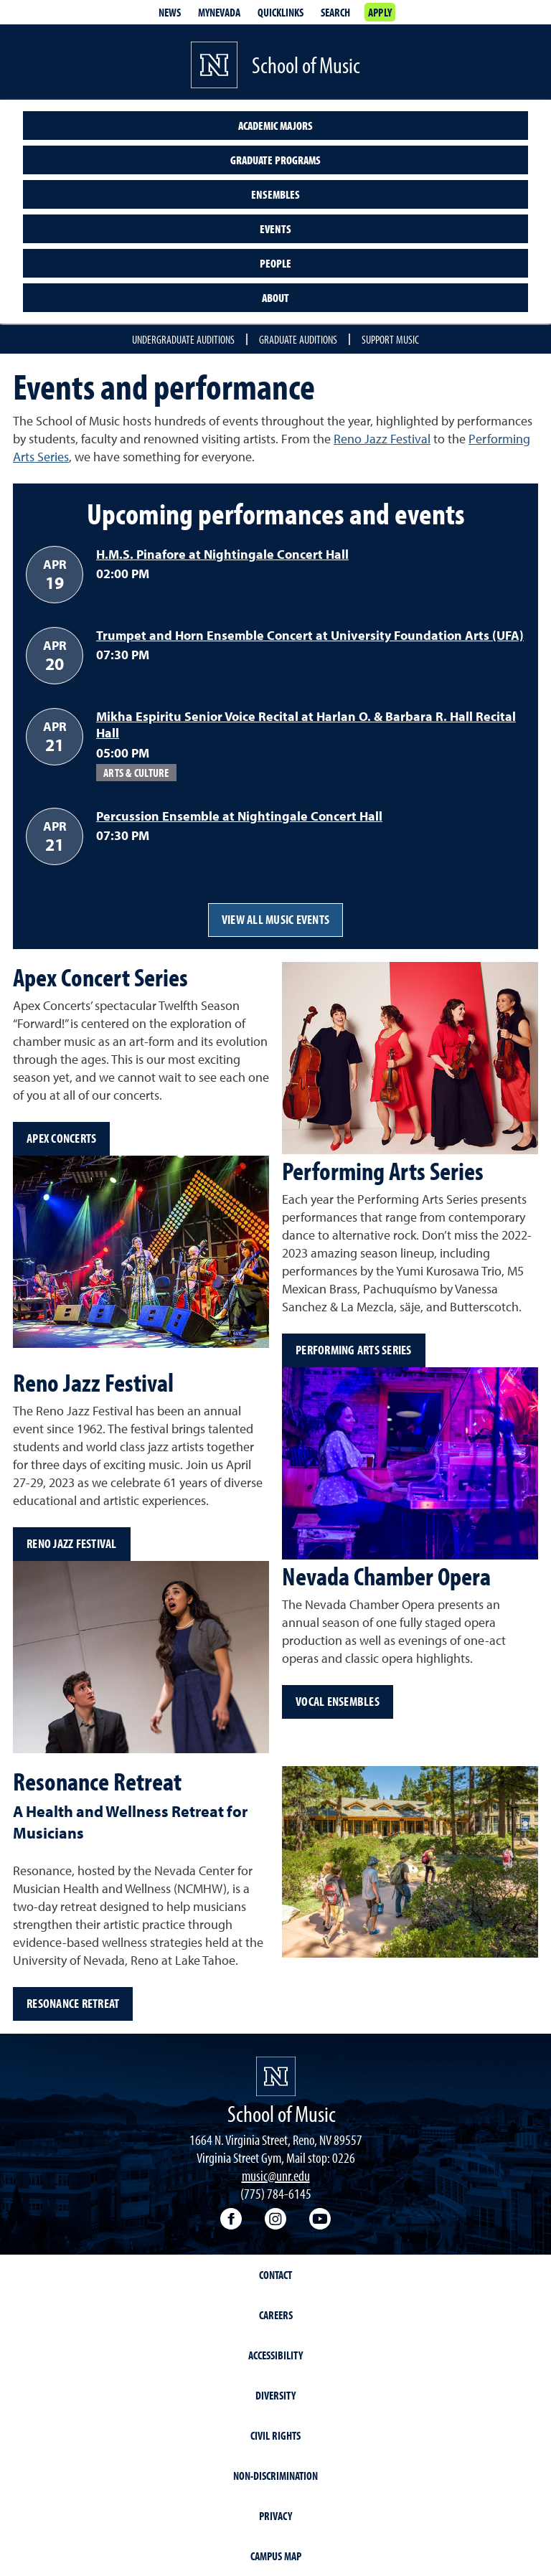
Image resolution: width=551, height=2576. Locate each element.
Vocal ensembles (338, 1701)
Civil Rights (275, 2435)
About (275, 298)
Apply (380, 12)
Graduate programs (275, 160)
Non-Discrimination (275, 2475)
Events (275, 229)
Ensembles (275, 194)
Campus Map (275, 2556)
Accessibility (275, 2355)
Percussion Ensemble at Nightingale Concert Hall (239, 816)
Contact (275, 2275)
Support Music (390, 339)
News (170, 12)
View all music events (275, 919)
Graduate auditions (298, 339)
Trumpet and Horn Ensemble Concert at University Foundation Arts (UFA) (310, 635)
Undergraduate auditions (183, 339)
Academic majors (275, 125)
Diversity (275, 2395)
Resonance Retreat (73, 2003)
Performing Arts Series (354, 1349)
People (275, 263)
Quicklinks (280, 12)
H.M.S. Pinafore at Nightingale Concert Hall (222, 554)
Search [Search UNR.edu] (335, 12)
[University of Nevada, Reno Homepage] (276, 2076)
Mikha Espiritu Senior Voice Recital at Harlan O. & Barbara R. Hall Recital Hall (306, 724)
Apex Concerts (61, 1138)
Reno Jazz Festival (382, 438)
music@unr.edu (276, 2175)
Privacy (275, 2516)
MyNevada (219, 12)
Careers (276, 2315)
